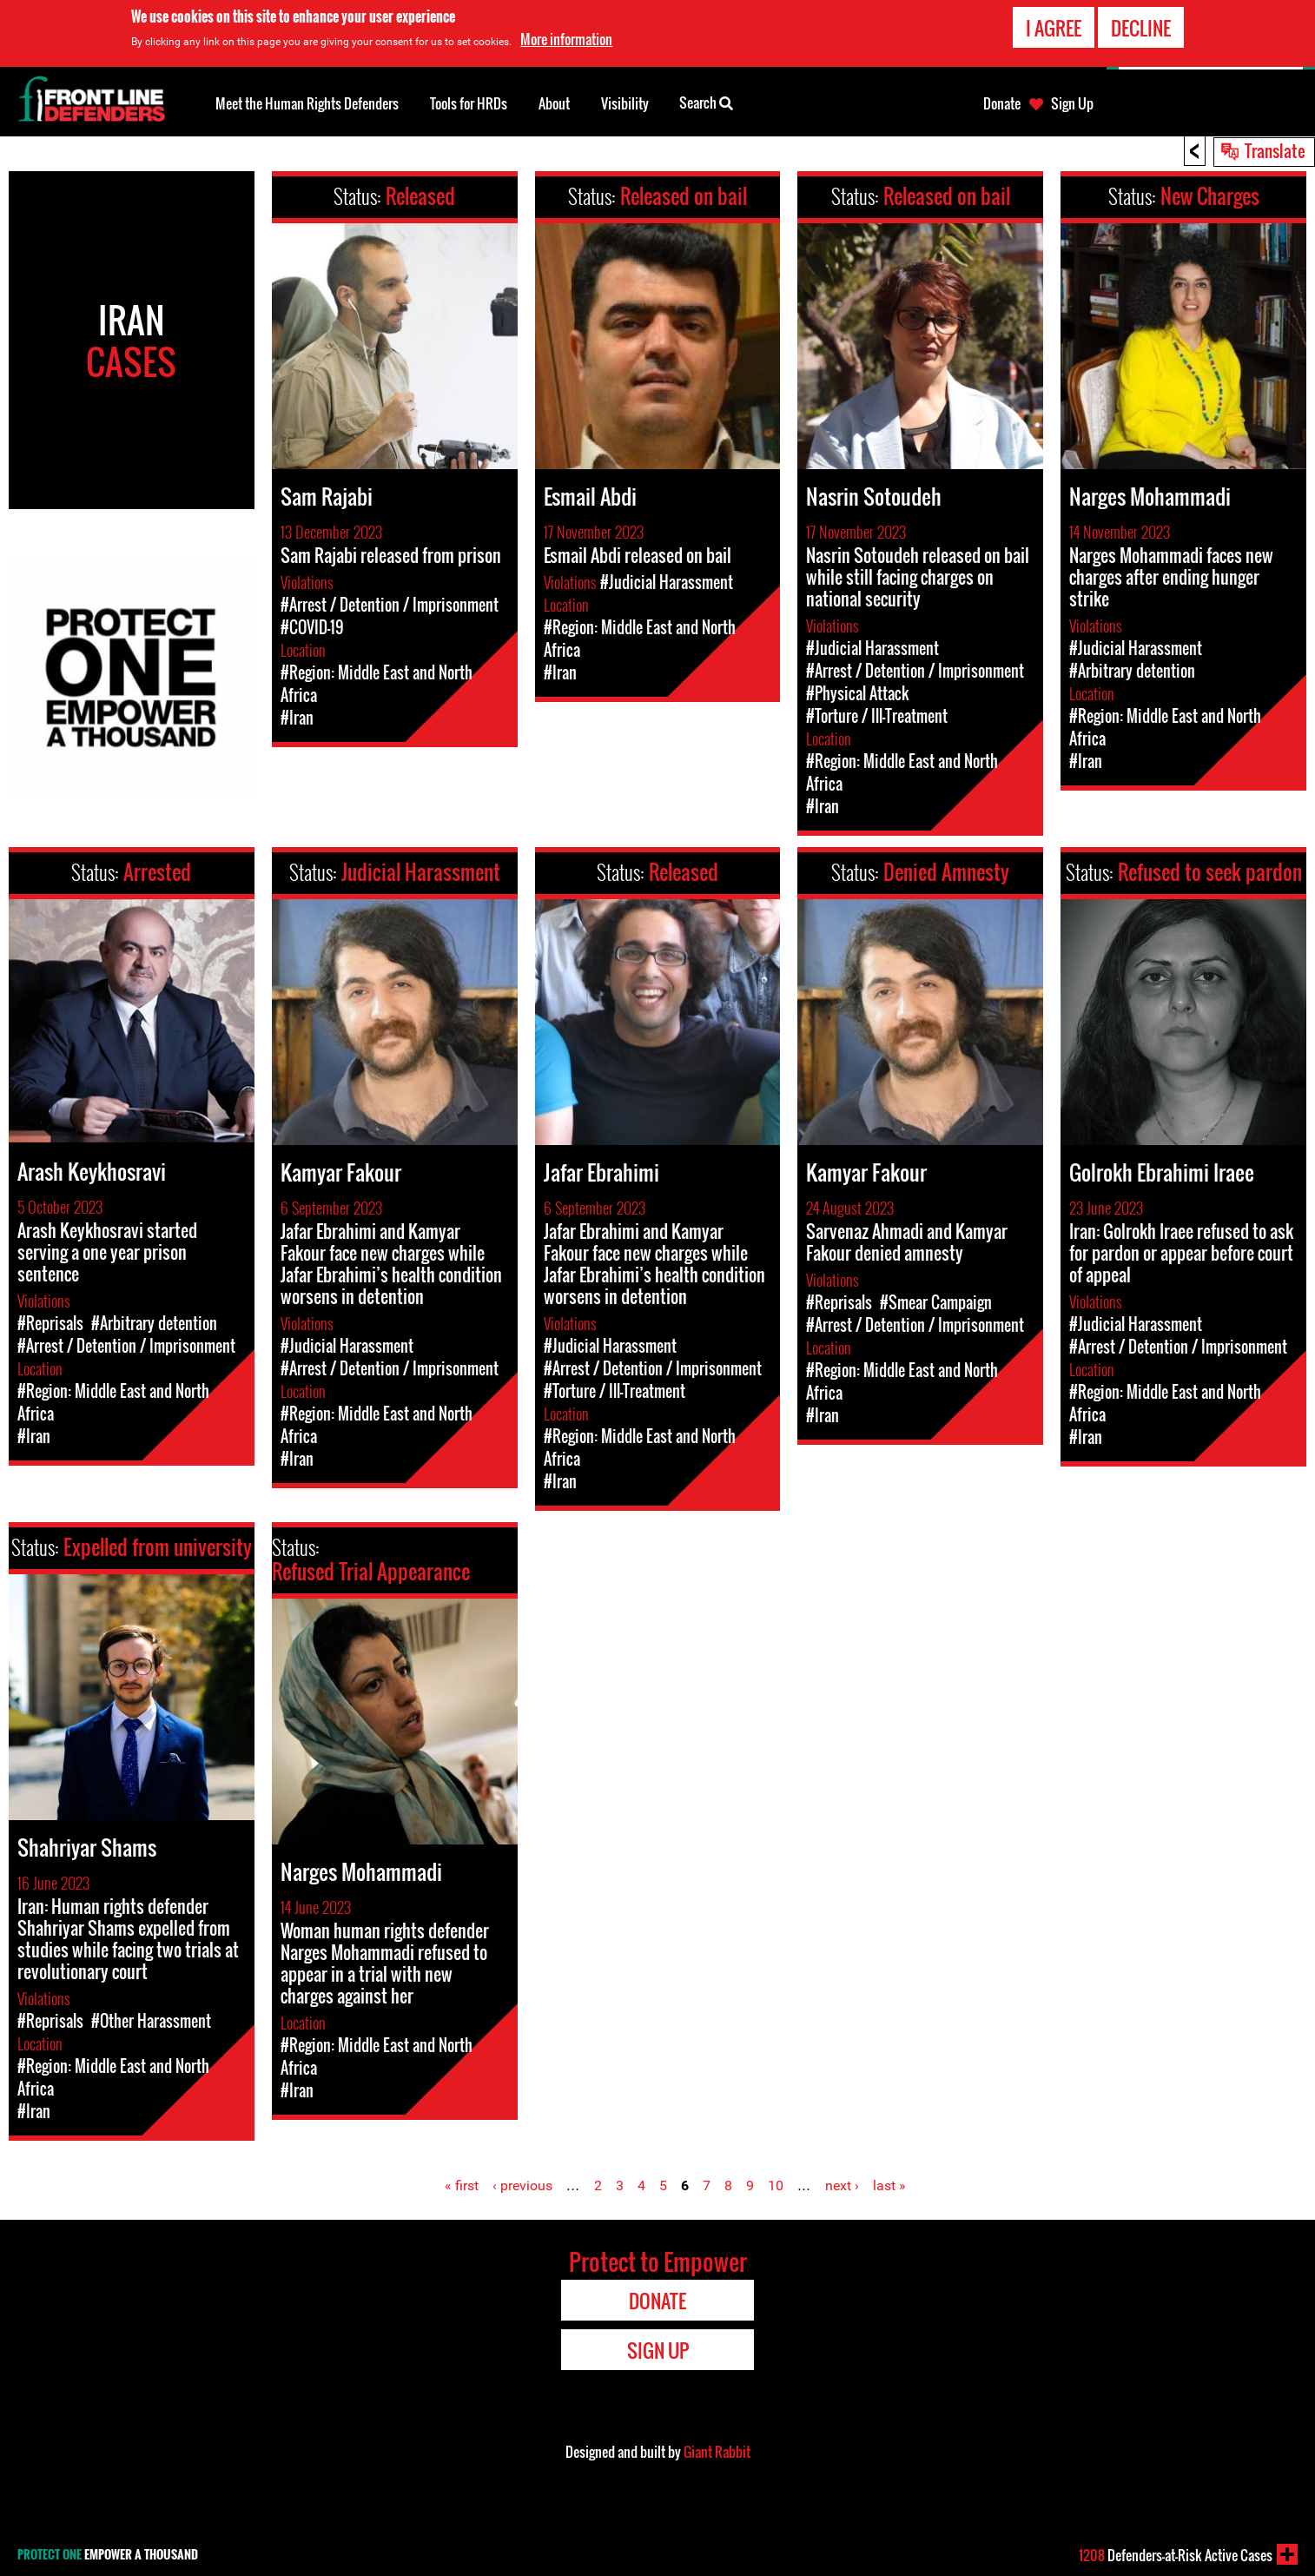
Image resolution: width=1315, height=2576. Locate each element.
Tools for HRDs (468, 103)
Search (706, 101)
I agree (1053, 28)
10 (775, 2185)
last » (889, 2185)
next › (842, 2185)
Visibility (625, 103)
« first (462, 2185)
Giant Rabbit (717, 2451)
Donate (1002, 103)
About (554, 103)
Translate (1275, 150)
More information (566, 39)
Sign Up (1072, 103)
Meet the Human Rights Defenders (307, 103)
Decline (1141, 28)
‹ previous (522, 2185)
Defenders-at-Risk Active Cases (1175, 2555)
